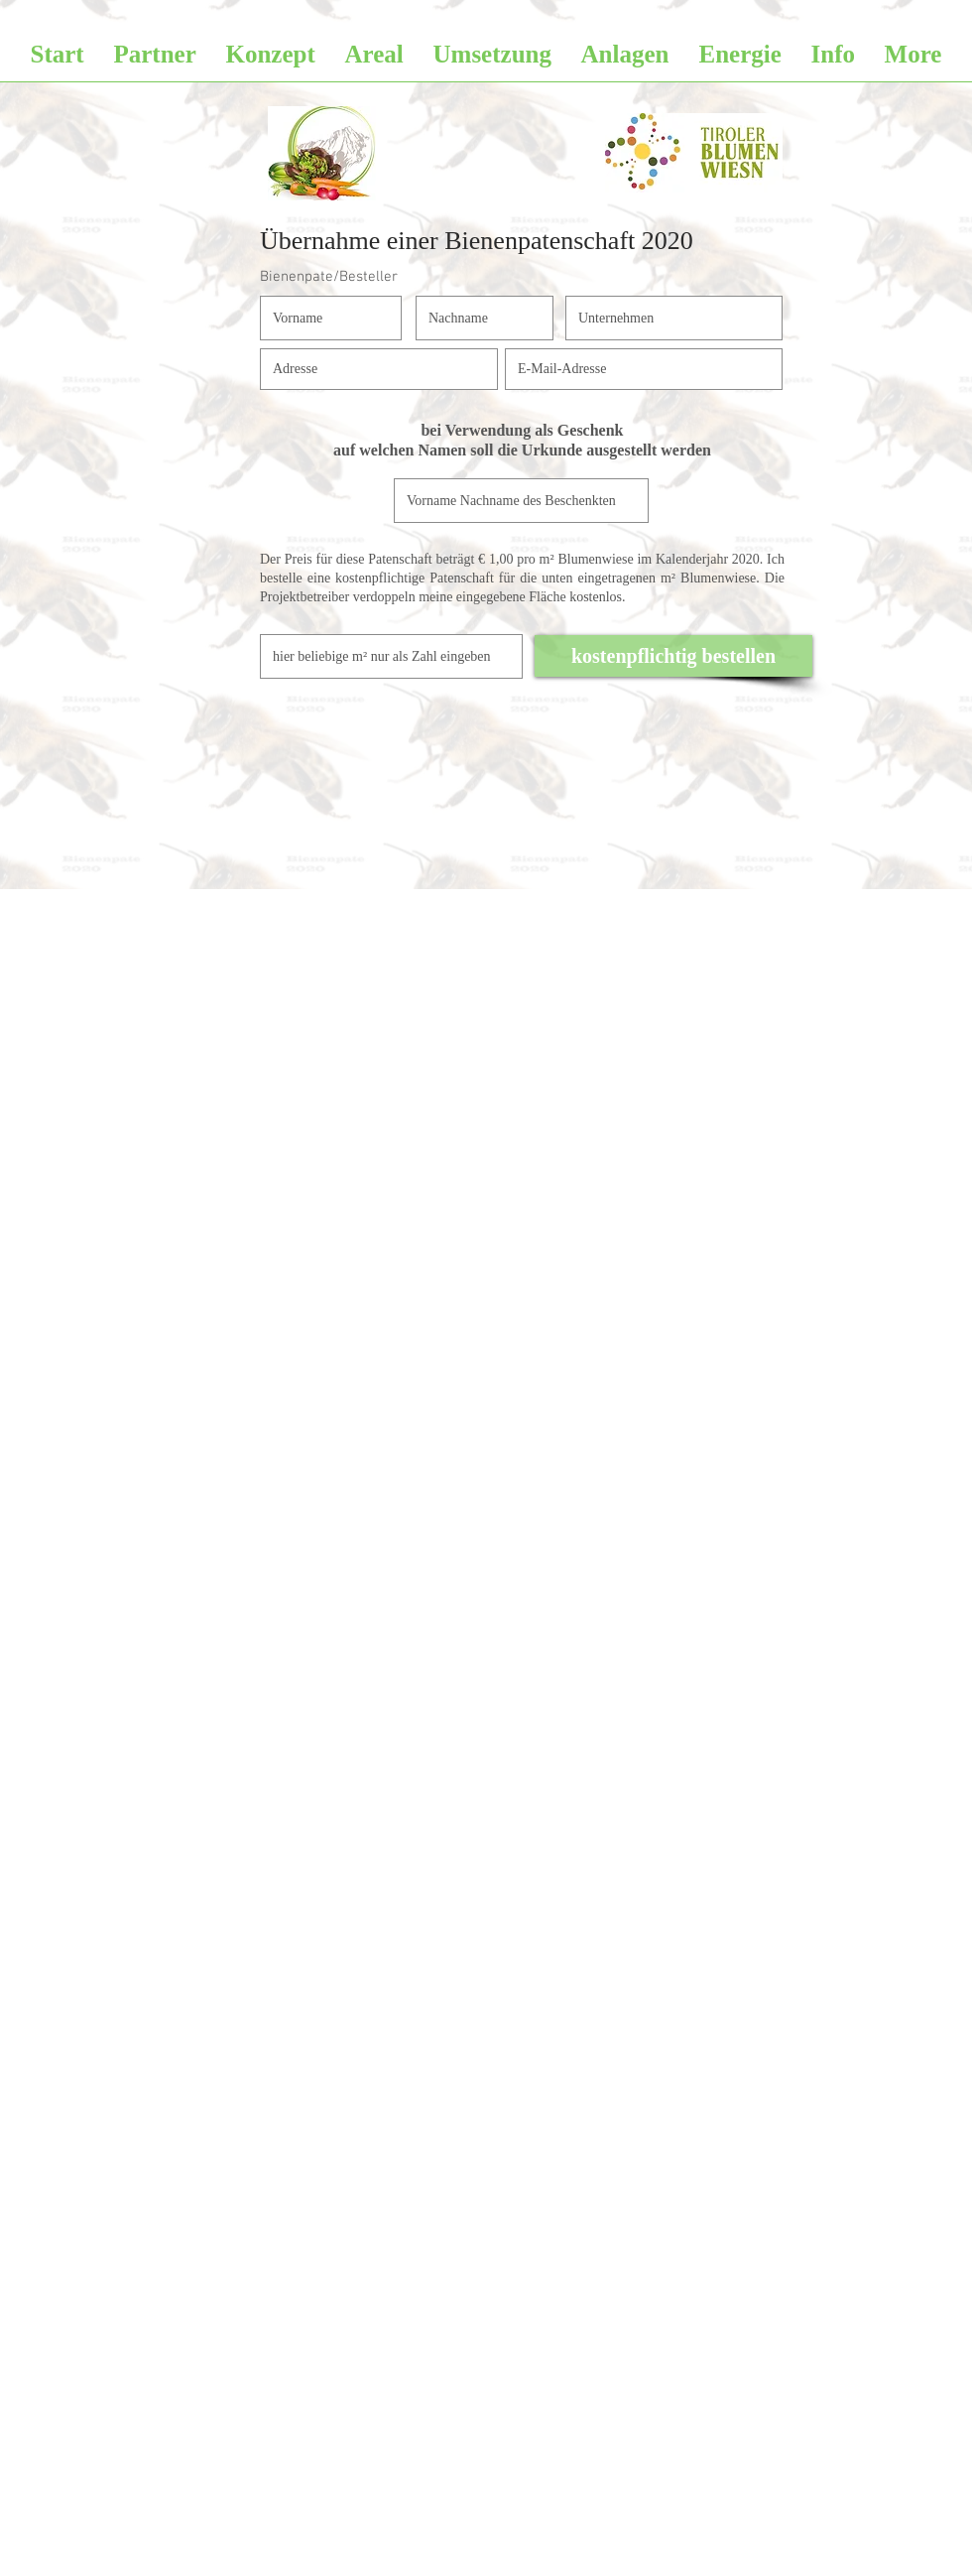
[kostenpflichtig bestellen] (673, 656)
